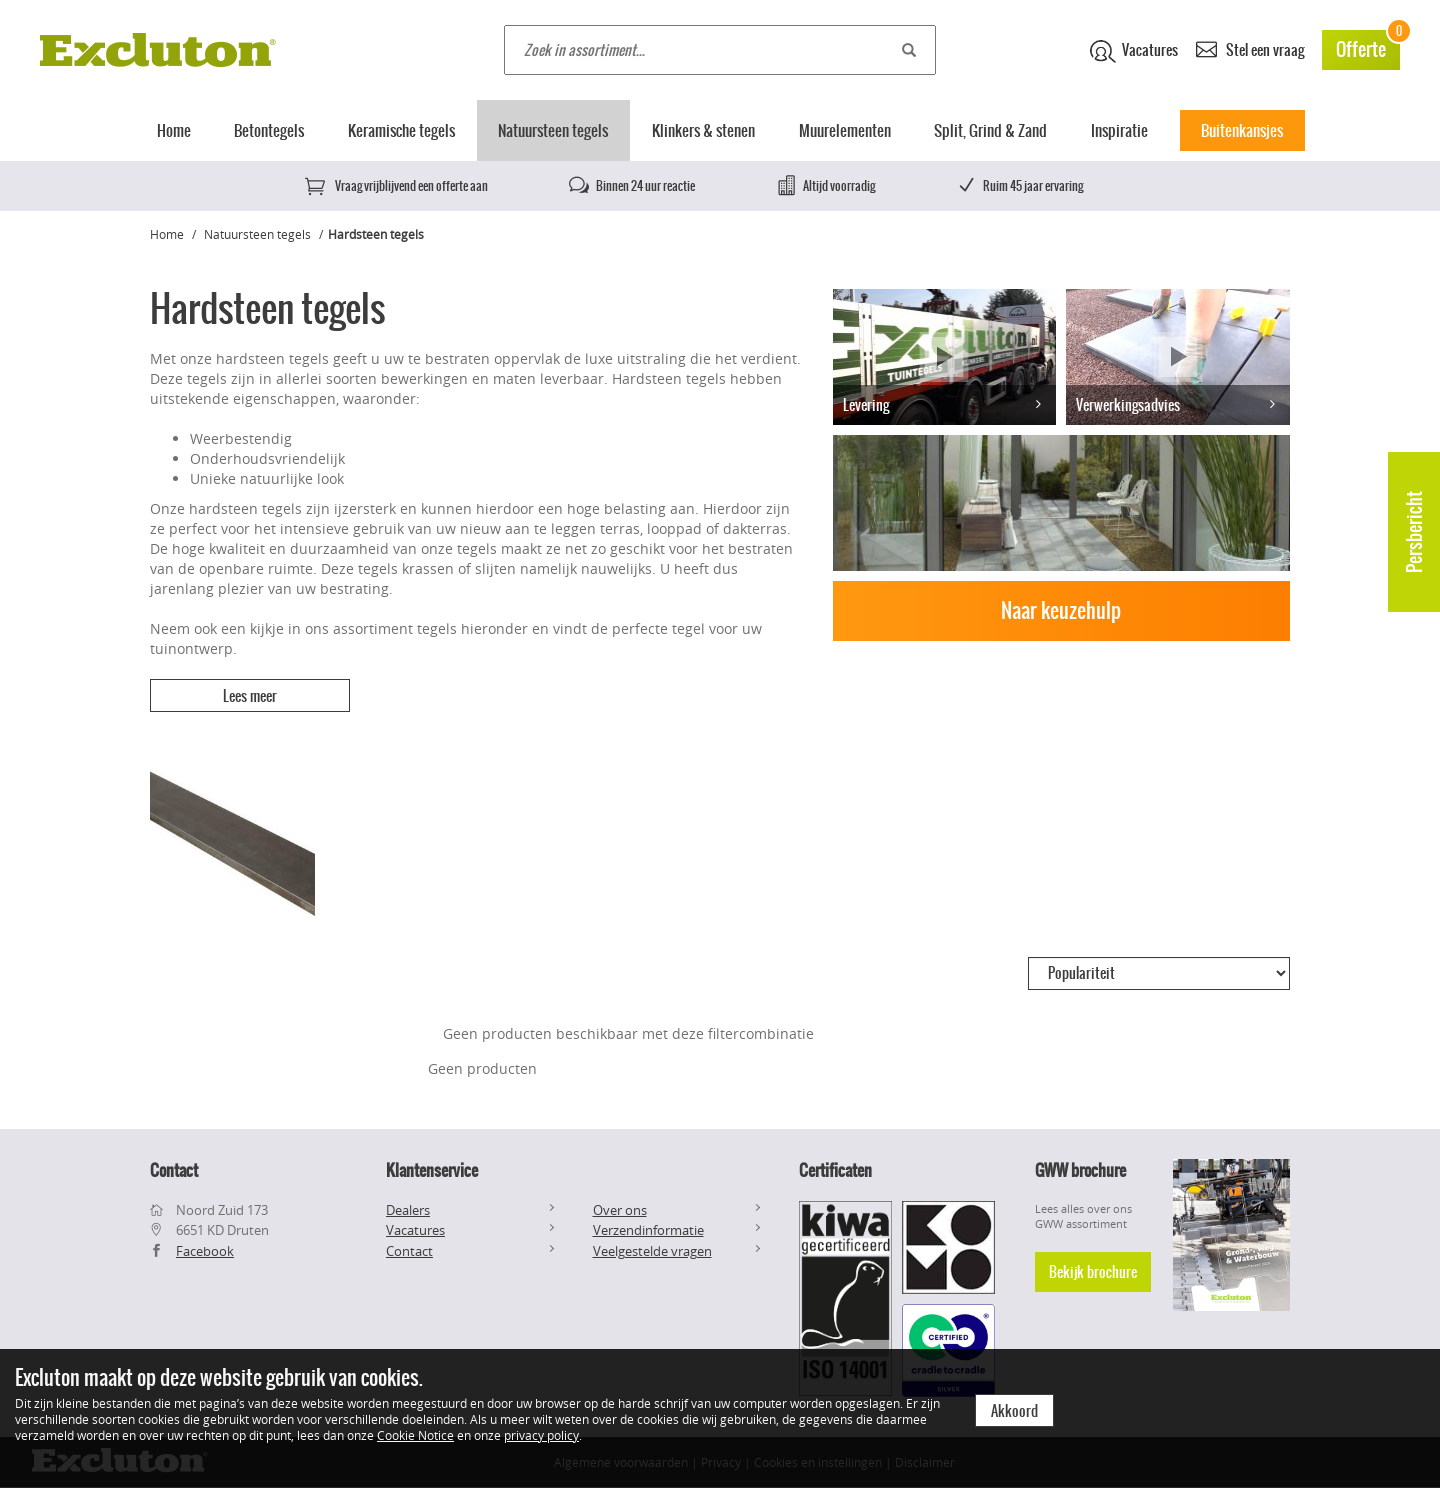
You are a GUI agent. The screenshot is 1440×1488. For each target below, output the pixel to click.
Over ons (620, 1210)
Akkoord (1014, 1411)
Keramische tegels (401, 130)
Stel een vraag (1250, 48)
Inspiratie (1119, 130)
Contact (409, 1251)
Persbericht (1414, 532)
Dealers (408, 1210)
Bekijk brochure (1093, 1272)
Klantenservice (432, 1170)
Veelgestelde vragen (652, 1251)
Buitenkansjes (1242, 130)
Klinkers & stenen (703, 130)
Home (174, 130)
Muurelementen (845, 130)
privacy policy (541, 1435)
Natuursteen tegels (553, 130)
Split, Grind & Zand (990, 130)
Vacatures (1134, 51)
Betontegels (269, 130)
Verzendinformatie (648, 1230)
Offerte (1368, 46)
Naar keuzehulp (1061, 610)
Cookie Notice (415, 1435)
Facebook (205, 1251)
